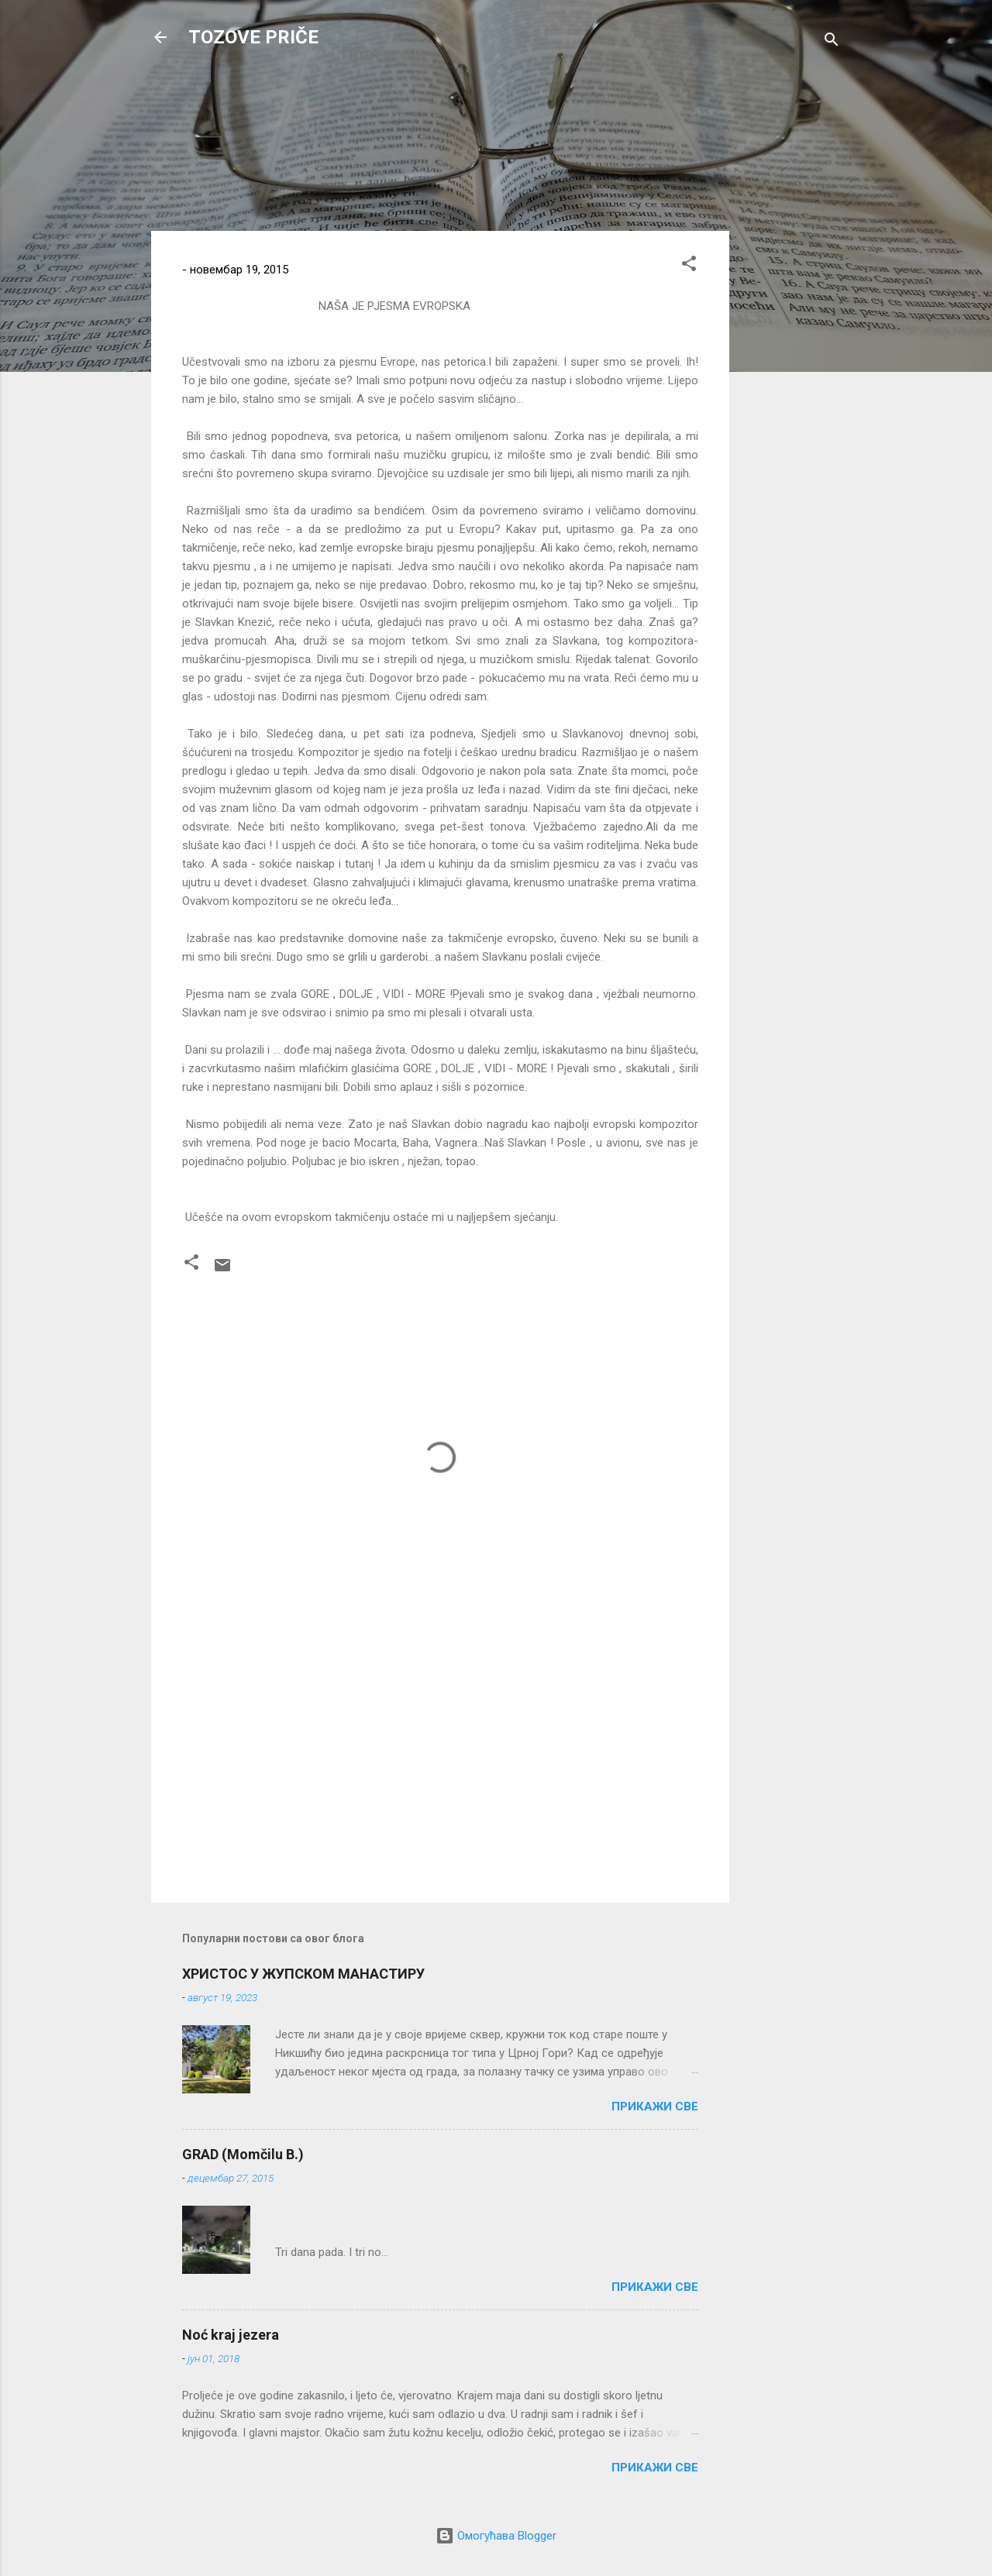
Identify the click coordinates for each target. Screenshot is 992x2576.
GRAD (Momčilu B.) (243, 2154)
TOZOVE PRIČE (253, 37)
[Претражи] (831, 42)
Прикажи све (654, 2106)
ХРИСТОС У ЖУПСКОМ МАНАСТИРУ (303, 1974)
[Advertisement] (791, 463)
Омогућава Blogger (496, 2536)
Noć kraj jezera (230, 2335)
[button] (689, 266)
